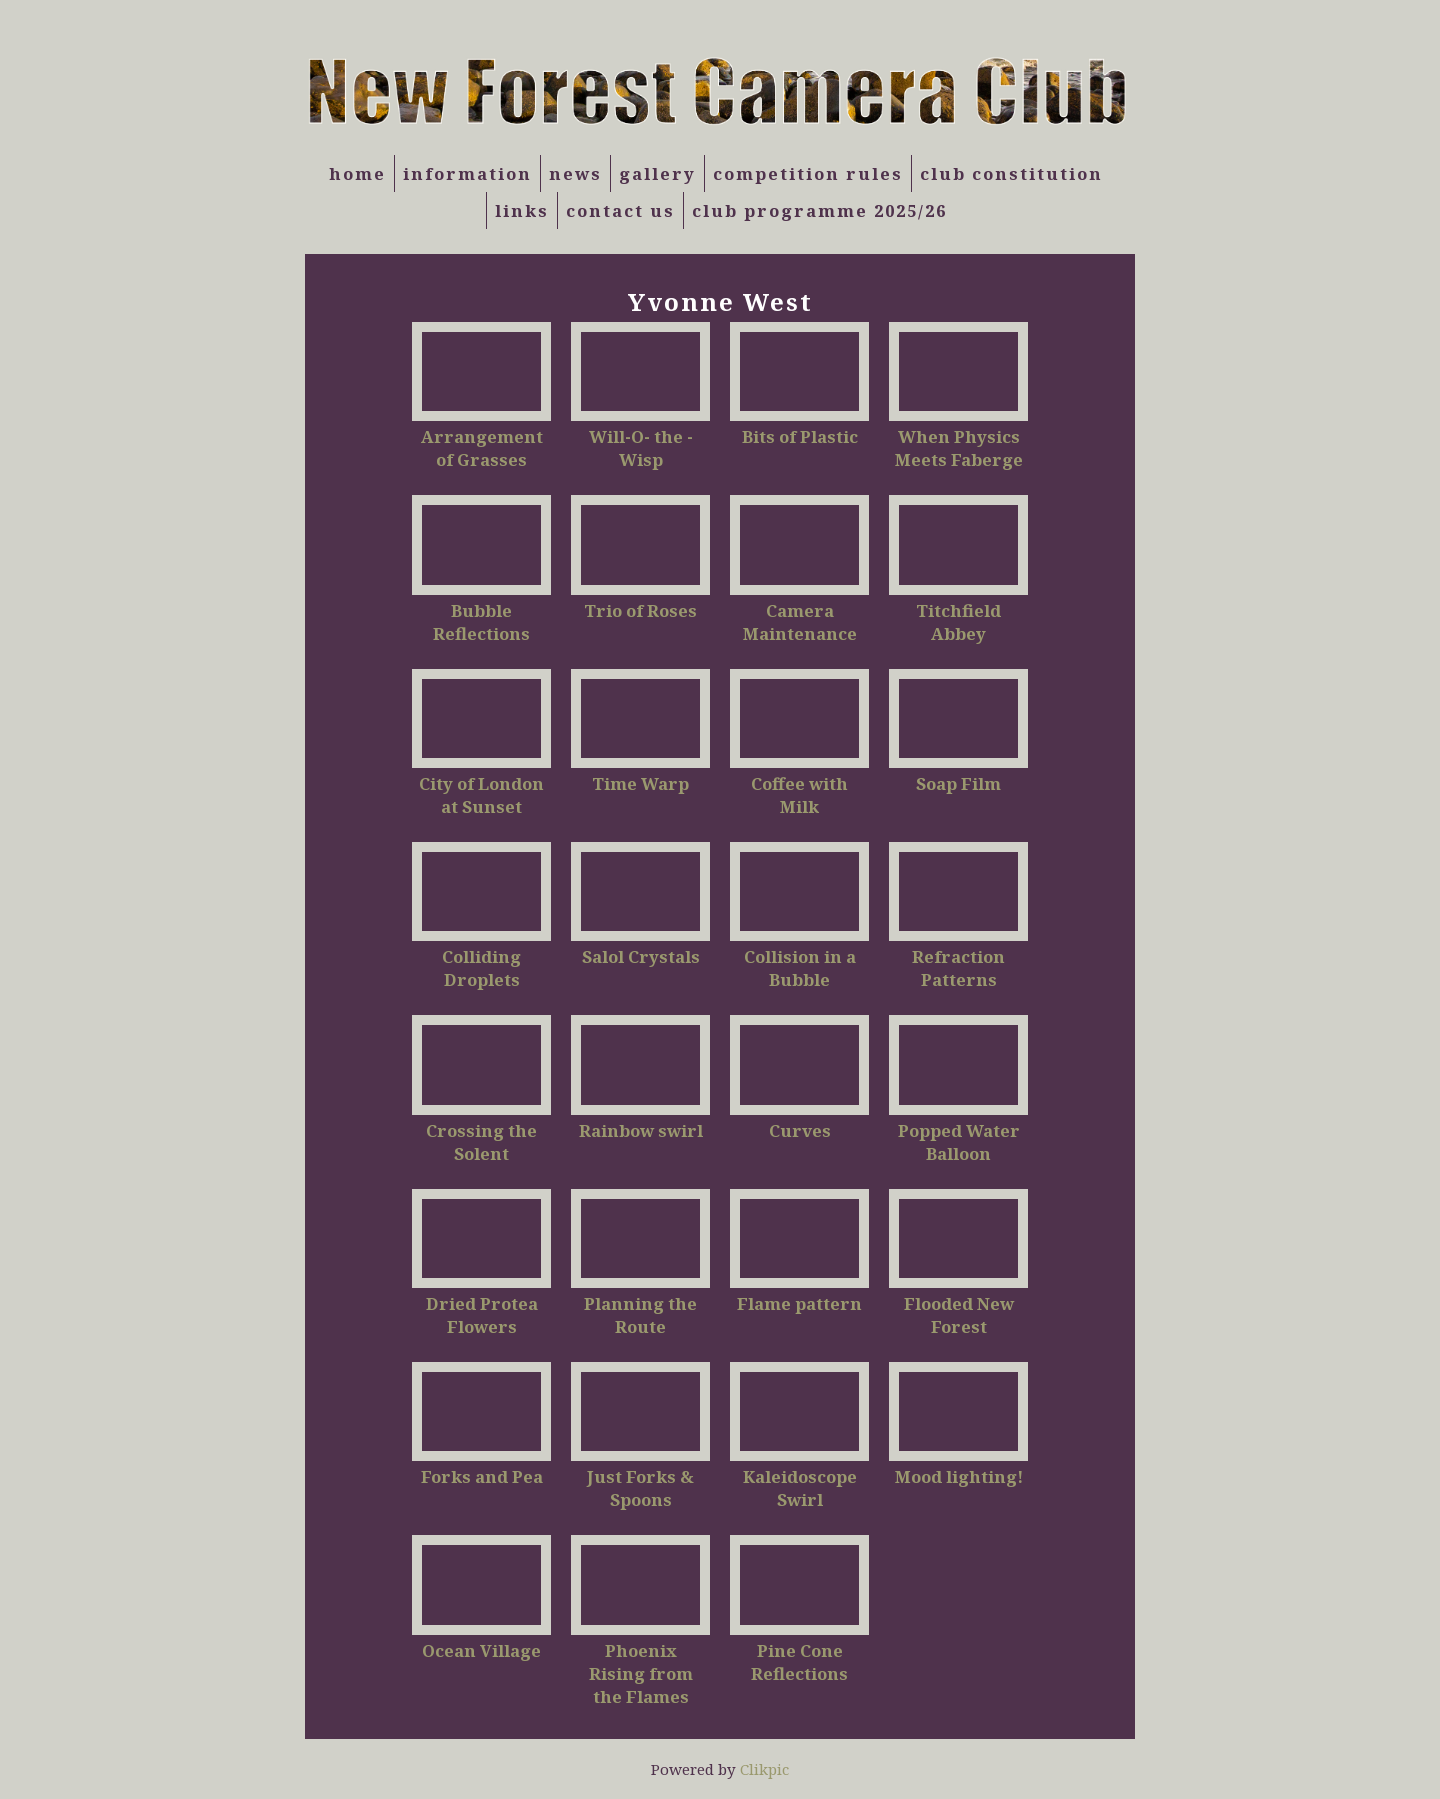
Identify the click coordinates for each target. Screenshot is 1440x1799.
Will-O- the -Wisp (641, 448)
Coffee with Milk (799, 795)
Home (357, 173)
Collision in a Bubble (800, 968)
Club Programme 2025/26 (819, 210)
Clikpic (764, 1769)
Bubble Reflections (481, 622)
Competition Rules (808, 173)
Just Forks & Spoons (640, 1488)
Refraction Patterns (958, 968)
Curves (800, 1130)
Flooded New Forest (959, 1315)
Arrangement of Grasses (482, 448)
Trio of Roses (640, 610)
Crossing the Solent (481, 1142)
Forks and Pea (482, 1476)
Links (522, 210)
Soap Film (958, 783)
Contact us (620, 210)
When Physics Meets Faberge (959, 448)
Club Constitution (1011, 173)
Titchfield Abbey (958, 622)
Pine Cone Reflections (799, 1662)
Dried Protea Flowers (482, 1315)
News (575, 173)
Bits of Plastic (800, 436)
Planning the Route (640, 1315)
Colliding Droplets (481, 968)
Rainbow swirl (641, 1130)
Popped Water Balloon (959, 1142)
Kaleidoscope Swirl (800, 1488)
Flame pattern (799, 1303)
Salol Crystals (641, 956)
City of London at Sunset (481, 795)
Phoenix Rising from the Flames (641, 1673)
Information (467, 173)
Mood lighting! (959, 1476)
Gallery (657, 173)
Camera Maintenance (800, 622)
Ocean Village (481, 1650)
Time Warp (640, 783)
